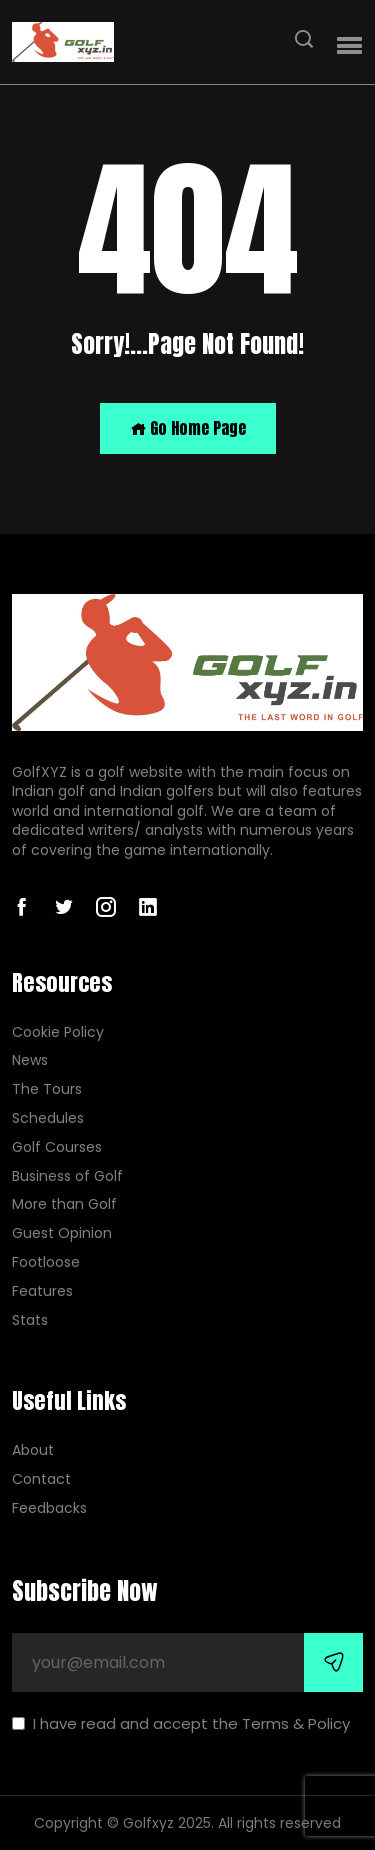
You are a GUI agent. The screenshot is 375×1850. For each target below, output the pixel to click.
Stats (30, 1320)
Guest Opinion (62, 1233)
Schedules (48, 1118)
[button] (349, 46)
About (33, 1450)
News (30, 1060)
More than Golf (64, 1204)
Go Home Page (188, 428)
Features (42, 1291)
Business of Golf (67, 1176)
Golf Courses (57, 1147)
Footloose (46, 1262)
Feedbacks (49, 1508)
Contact (41, 1479)
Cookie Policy (58, 1032)
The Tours (47, 1089)
